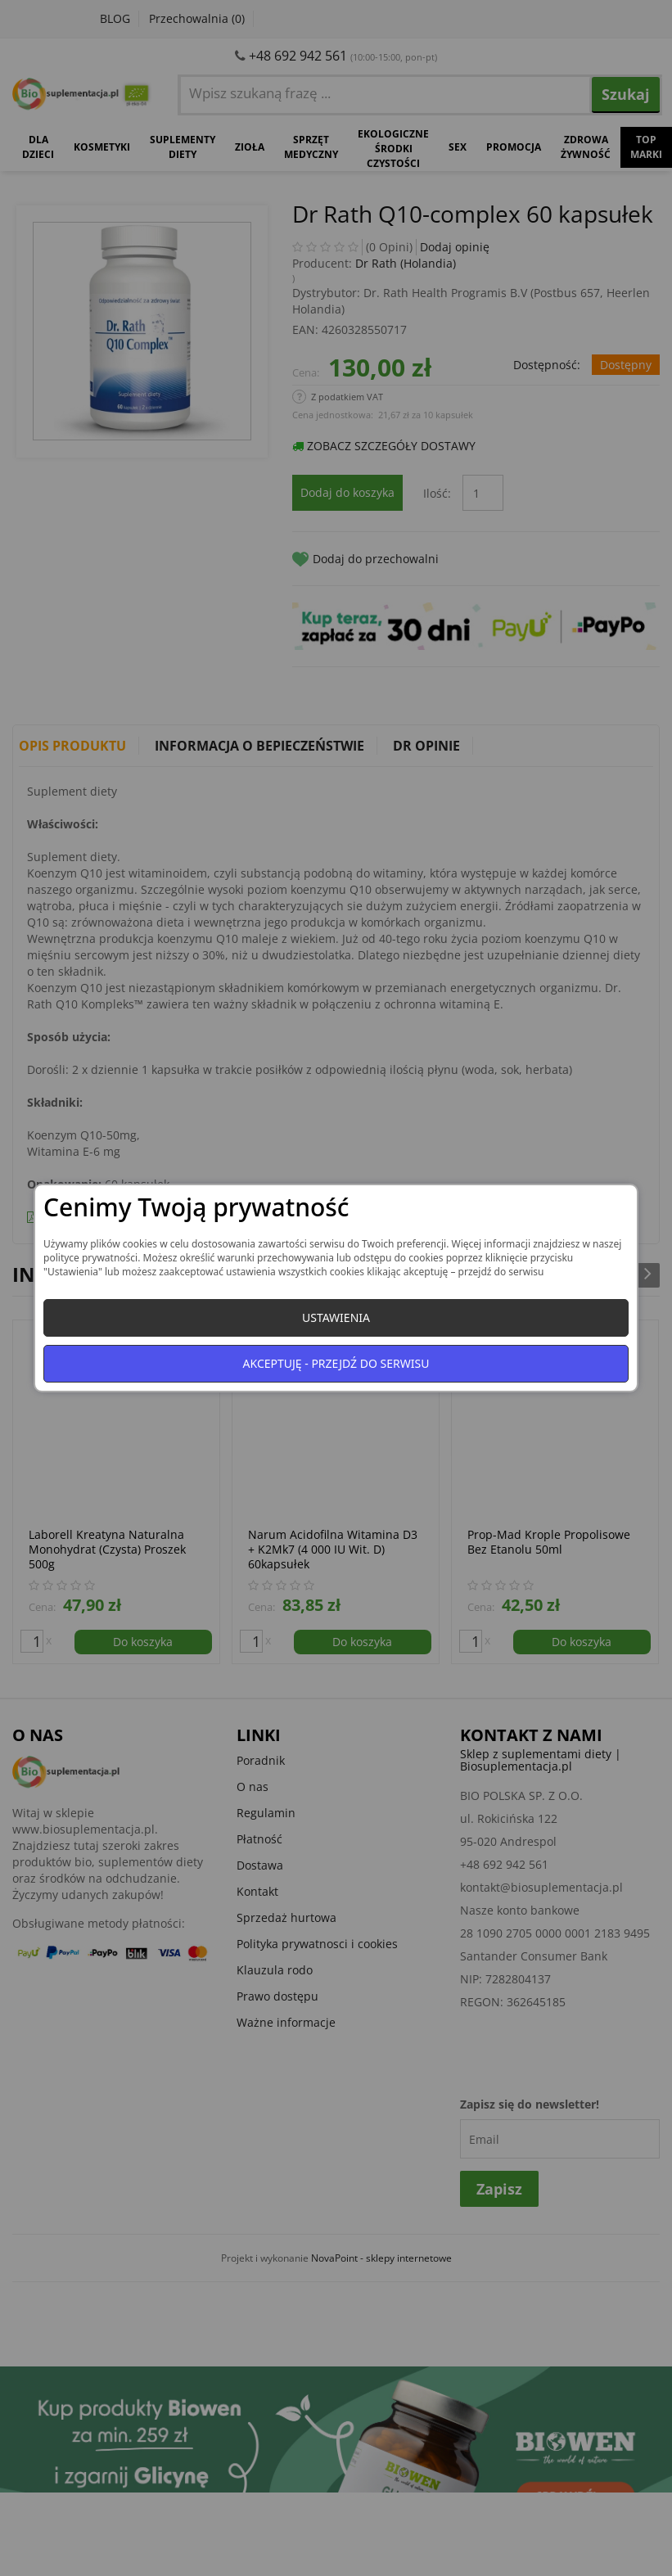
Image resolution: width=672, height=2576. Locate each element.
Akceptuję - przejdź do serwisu (336, 1363)
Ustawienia (336, 1317)
